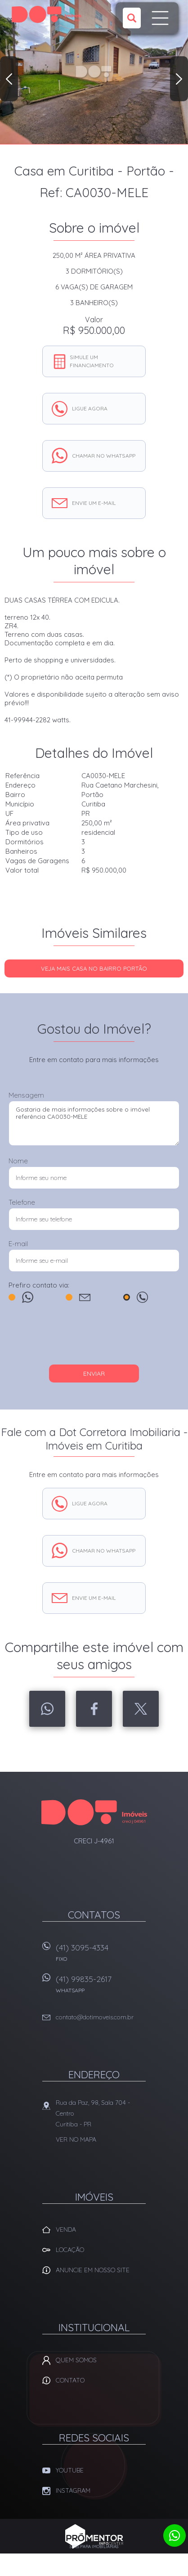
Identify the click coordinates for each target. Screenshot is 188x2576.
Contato (70, 2380)
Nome (18, 1161)
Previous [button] (9, 78)
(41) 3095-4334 (101, 1955)
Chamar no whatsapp (103, 455)
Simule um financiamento (92, 361)
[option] (94, 72)
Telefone (22, 1202)
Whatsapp (47, 1709)
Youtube (70, 2470)
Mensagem (26, 1095)
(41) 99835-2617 (101, 1987)
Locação (70, 2250)
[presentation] (94, 1337)
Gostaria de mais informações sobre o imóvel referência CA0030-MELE (94, 1123)
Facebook (94, 1709)
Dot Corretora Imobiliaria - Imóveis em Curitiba (94, 1812)
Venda (66, 2229)
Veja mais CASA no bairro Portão (94, 968)
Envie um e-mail (94, 503)
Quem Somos (76, 2360)
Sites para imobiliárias (94, 2546)
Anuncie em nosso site (93, 2270)
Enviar (94, 1373)
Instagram (73, 2490)
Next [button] (179, 78)
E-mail (18, 1243)
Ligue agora (89, 408)
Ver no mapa (76, 2139)
